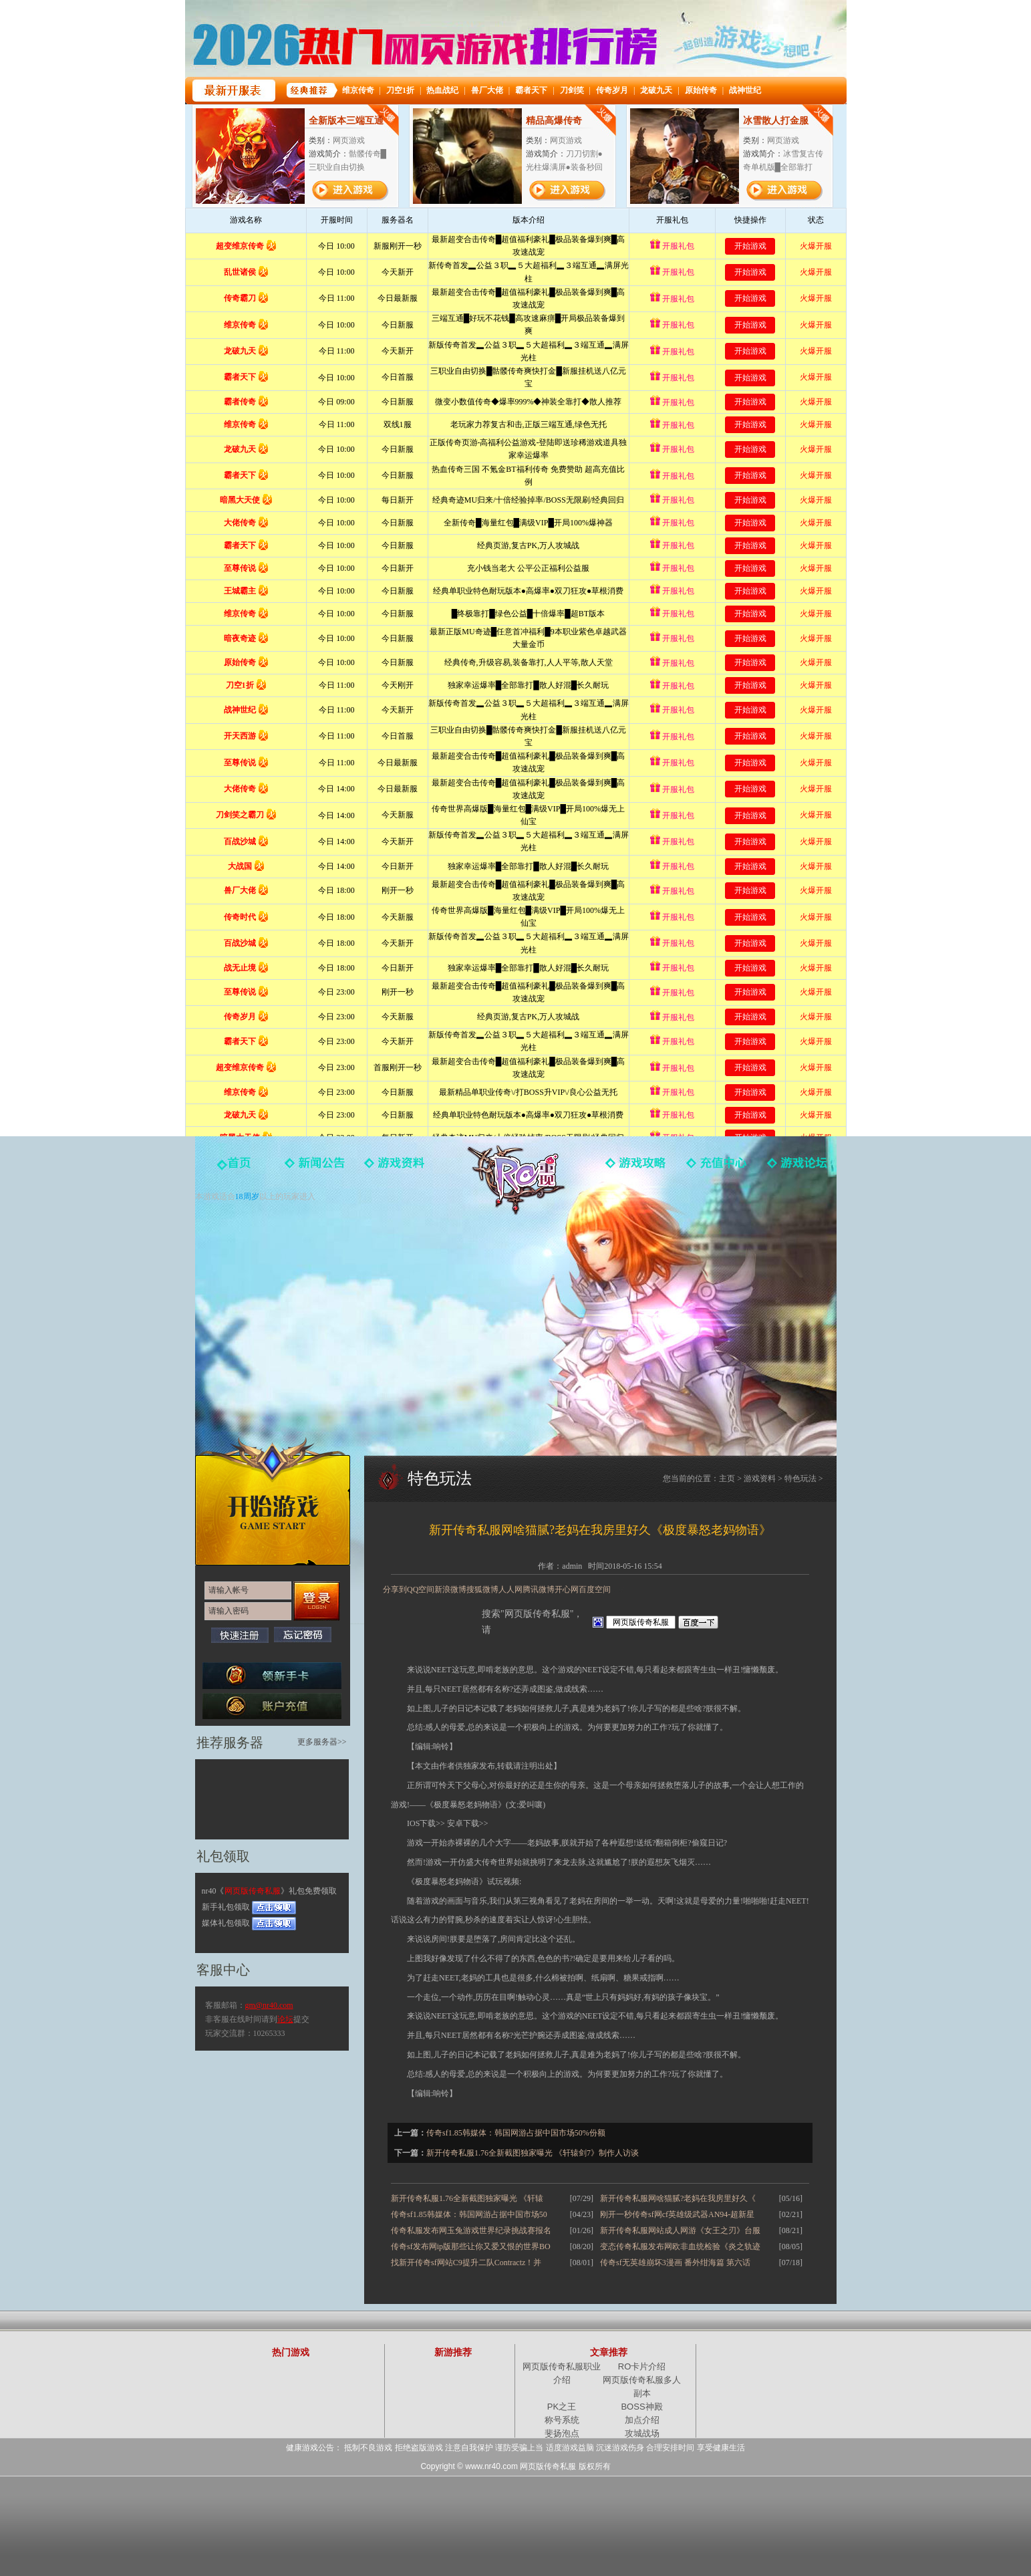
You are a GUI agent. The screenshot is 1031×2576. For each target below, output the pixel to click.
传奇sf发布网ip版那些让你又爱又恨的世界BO (471, 2246)
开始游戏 (272, 1501)
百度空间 (595, 1589)
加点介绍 (642, 2420)
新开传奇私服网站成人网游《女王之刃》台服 (680, 2230)
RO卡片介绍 (642, 2366)
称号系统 (562, 2420)
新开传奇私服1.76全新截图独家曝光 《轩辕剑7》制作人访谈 (532, 2153)
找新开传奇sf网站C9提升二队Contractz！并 (466, 2262)
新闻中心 (315, 1168)
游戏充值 (716, 1168)
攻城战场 (642, 2433)
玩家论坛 (796, 1168)
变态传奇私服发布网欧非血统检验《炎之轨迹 (680, 2246)
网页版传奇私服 (516, 1179)
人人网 (510, 1589)
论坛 (285, 2019)
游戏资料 (395, 1168)
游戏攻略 (636, 1168)
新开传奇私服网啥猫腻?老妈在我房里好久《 (678, 2198)
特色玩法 (800, 1478)
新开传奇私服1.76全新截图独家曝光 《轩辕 (467, 2198)
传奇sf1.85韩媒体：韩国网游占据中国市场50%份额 (515, 2133)
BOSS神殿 (641, 2407)
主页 (727, 1478)
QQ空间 (420, 1589)
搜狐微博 (482, 1589)
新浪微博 (450, 1589)
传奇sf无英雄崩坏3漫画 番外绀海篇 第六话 (675, 2262)
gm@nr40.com (269, 2005)
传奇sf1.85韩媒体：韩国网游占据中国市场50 (469, 2214)
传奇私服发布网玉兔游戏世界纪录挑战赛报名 (471, 2230)
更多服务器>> (322, 1742)
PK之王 (561, 2407)
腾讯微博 (539, 1589)
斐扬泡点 (562, 2433)
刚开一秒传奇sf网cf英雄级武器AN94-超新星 (677, 2214)
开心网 (567, 1589)
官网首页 (235, 1168)
